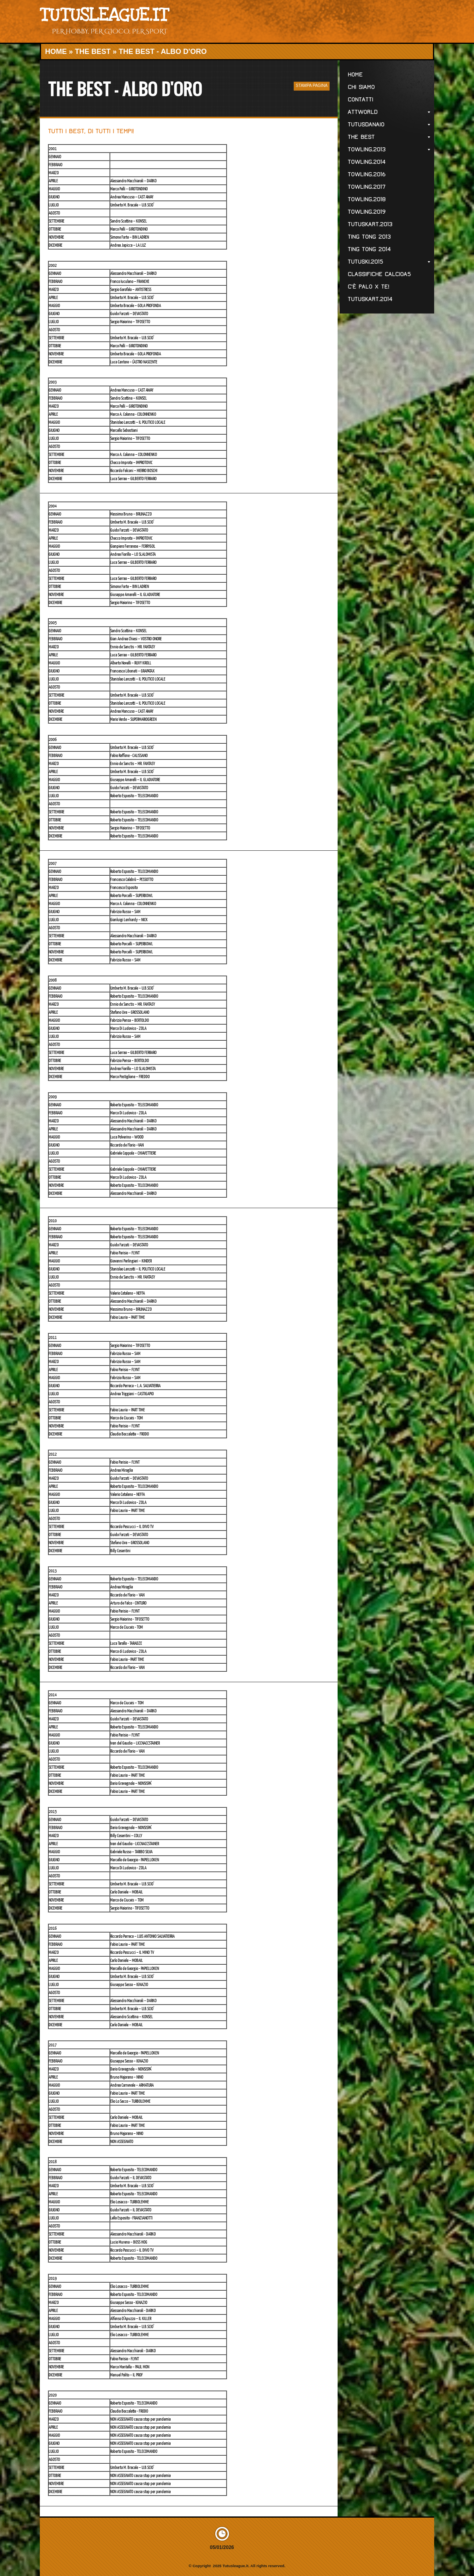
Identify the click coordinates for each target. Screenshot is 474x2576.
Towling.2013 (389, 149)
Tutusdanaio (389, 125)
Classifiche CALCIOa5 (379, 274)
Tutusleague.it (103, 15)
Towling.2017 (366, 187)
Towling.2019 (366, 212)
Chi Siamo (361, 87)
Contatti (360, 100)
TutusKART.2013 (370, 224)
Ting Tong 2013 (369, 237)
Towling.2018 (366, 199)
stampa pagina (312, 85)
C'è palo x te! (368, 287)
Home (56, 51)
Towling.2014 (366, 162)
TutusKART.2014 (370, 299)
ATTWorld (389, 112)
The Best (93, 51)
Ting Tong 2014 (369, 249)
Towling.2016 (366, 174)
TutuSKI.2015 (389, 262)
